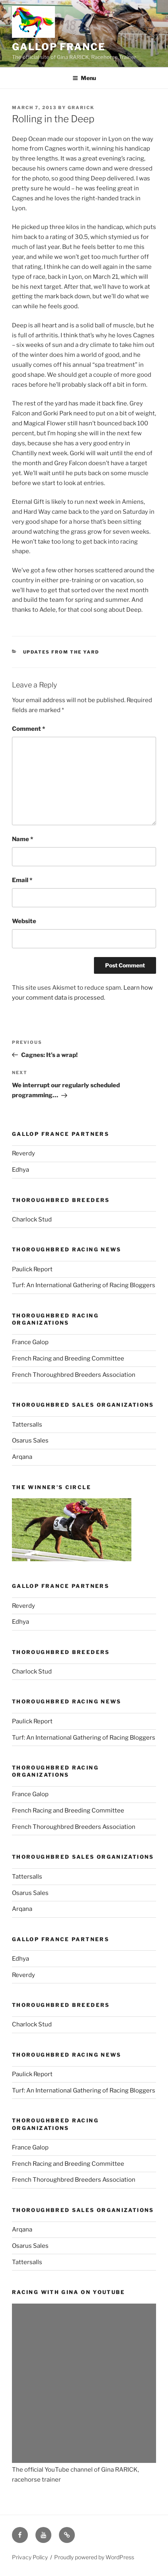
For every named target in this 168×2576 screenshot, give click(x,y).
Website (24, 921)
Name (22, 839)
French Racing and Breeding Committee (68, 1358)
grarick (81, 107)
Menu (84, 77)
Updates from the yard (61, 652)
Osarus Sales (30, 1440)
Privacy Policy (30, 2557)
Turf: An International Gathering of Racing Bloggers (83, 1285)
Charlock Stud (32, 1219)
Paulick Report (32, 1269)
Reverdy (23, 1153)
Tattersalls (27, 1424)
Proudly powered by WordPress (94, 2557)
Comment (28, 728)
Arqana (22, 1456)
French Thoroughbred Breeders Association (73, 1374)
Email (22, 880)
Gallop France (58, 47)
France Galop (30, 1342)
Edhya (20, 1169)
